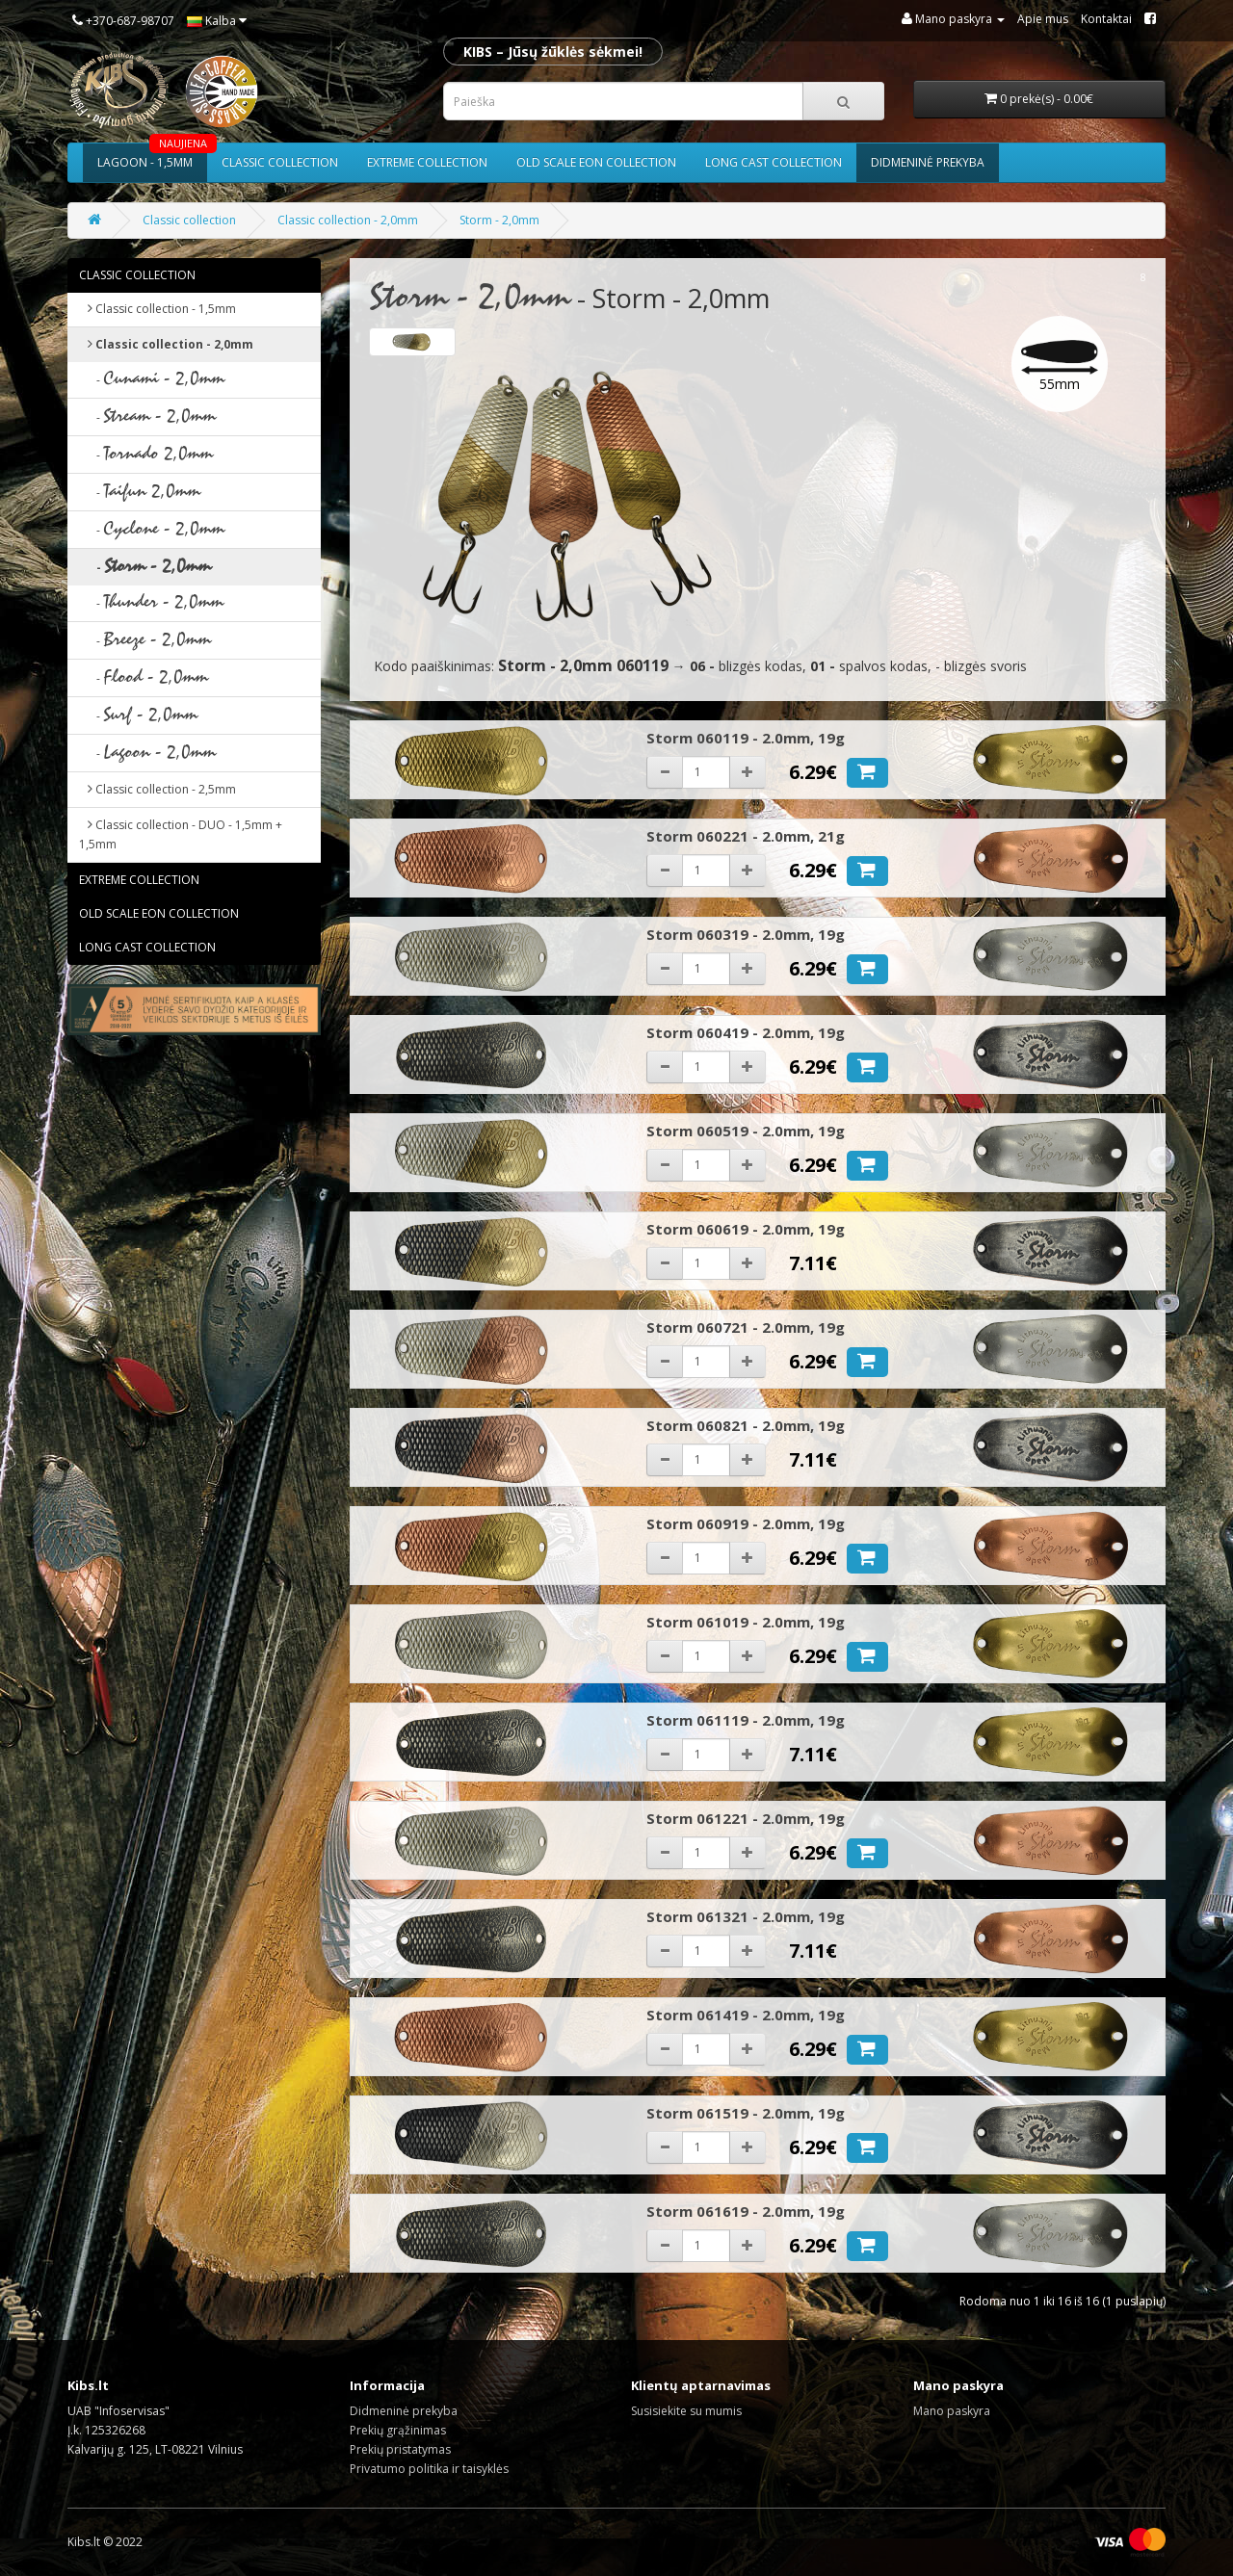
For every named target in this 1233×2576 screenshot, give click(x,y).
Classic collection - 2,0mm (347, 220)
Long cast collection (773, 162)
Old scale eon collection (596, 162)
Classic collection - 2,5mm (157, 789)
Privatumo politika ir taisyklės (429, 2468)
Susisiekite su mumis (686, 2411)
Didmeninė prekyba (927, 162)
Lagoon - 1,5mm (152, 156)
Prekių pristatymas (400, 2449)
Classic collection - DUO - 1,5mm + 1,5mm (180, 834)
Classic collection (280, 162)
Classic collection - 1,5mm (157, 308)
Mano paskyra (951, 2411)
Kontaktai (1106, 19)
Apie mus (1042, 19)
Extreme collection (427, 162)
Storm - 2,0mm (499, 220)
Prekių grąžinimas (398, 2430)
